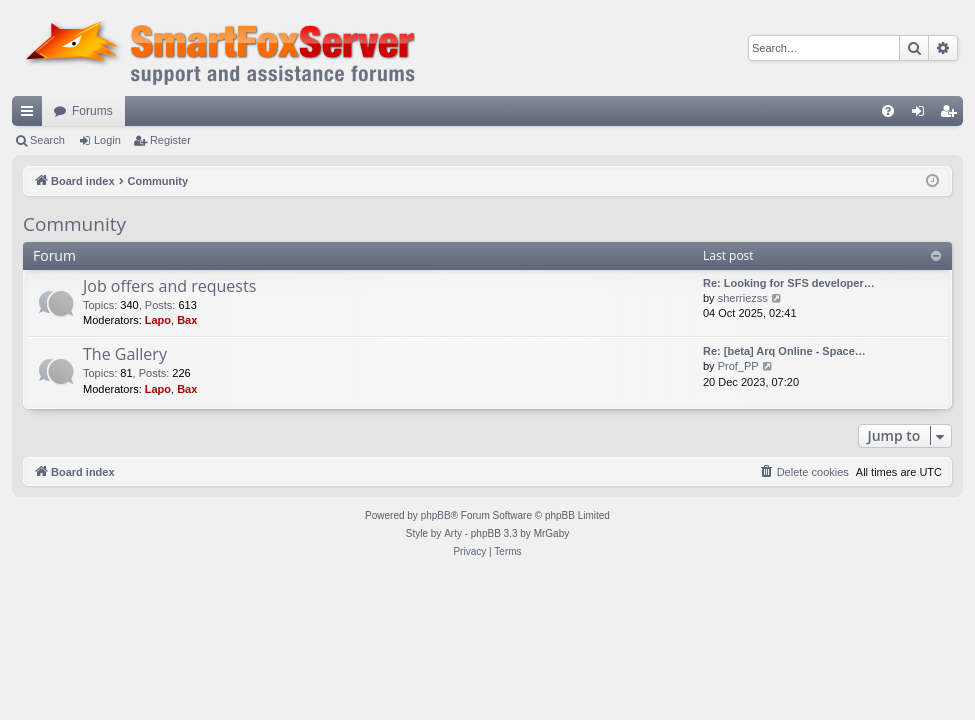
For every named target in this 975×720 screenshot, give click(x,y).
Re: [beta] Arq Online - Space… (784, 351)
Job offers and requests (169, 286)
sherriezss (743, 298)
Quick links (31, 115)
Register (170, 140)
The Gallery (125, 354)
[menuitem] (888, 111)
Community (74, 224)
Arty (453, 533)
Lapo (158, 320)
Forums (92, 111)
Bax (187, 320)
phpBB (436, 515)
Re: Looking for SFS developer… (789, 283)
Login (107, 140)
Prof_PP (738, 366)
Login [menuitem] (922, 115)
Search (47, 140)
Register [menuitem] (952, 115)
